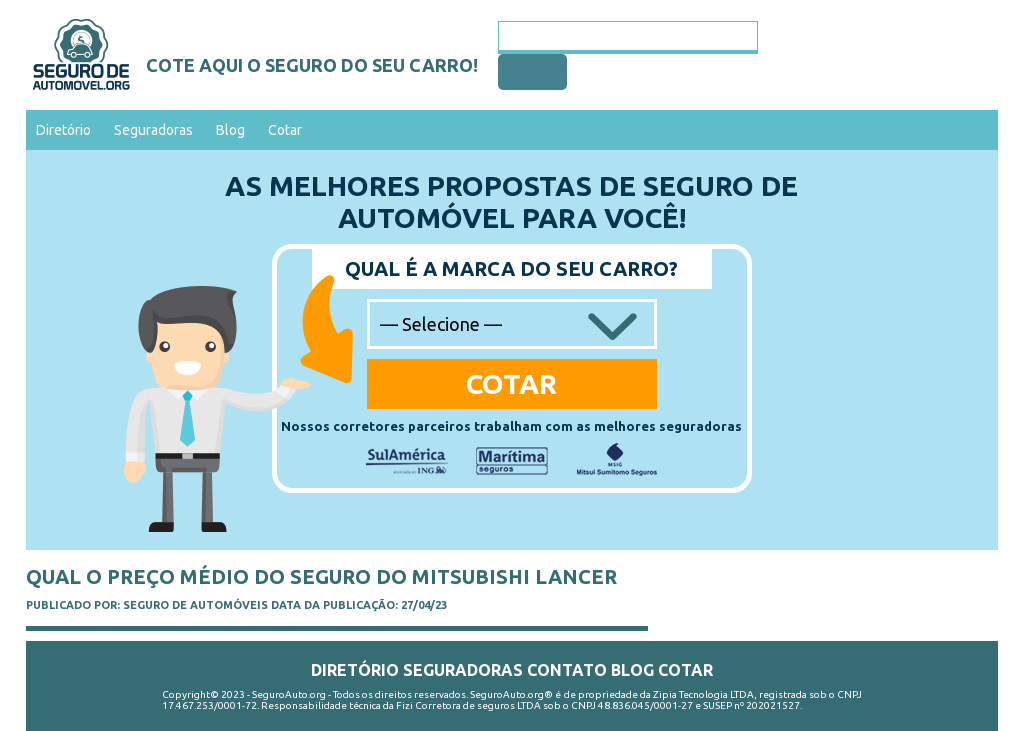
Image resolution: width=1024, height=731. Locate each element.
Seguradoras (153, 130)
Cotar (285, 130)
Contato (567, 670)
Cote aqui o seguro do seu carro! (312, 65)
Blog (230, 130)
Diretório (63, 130)
